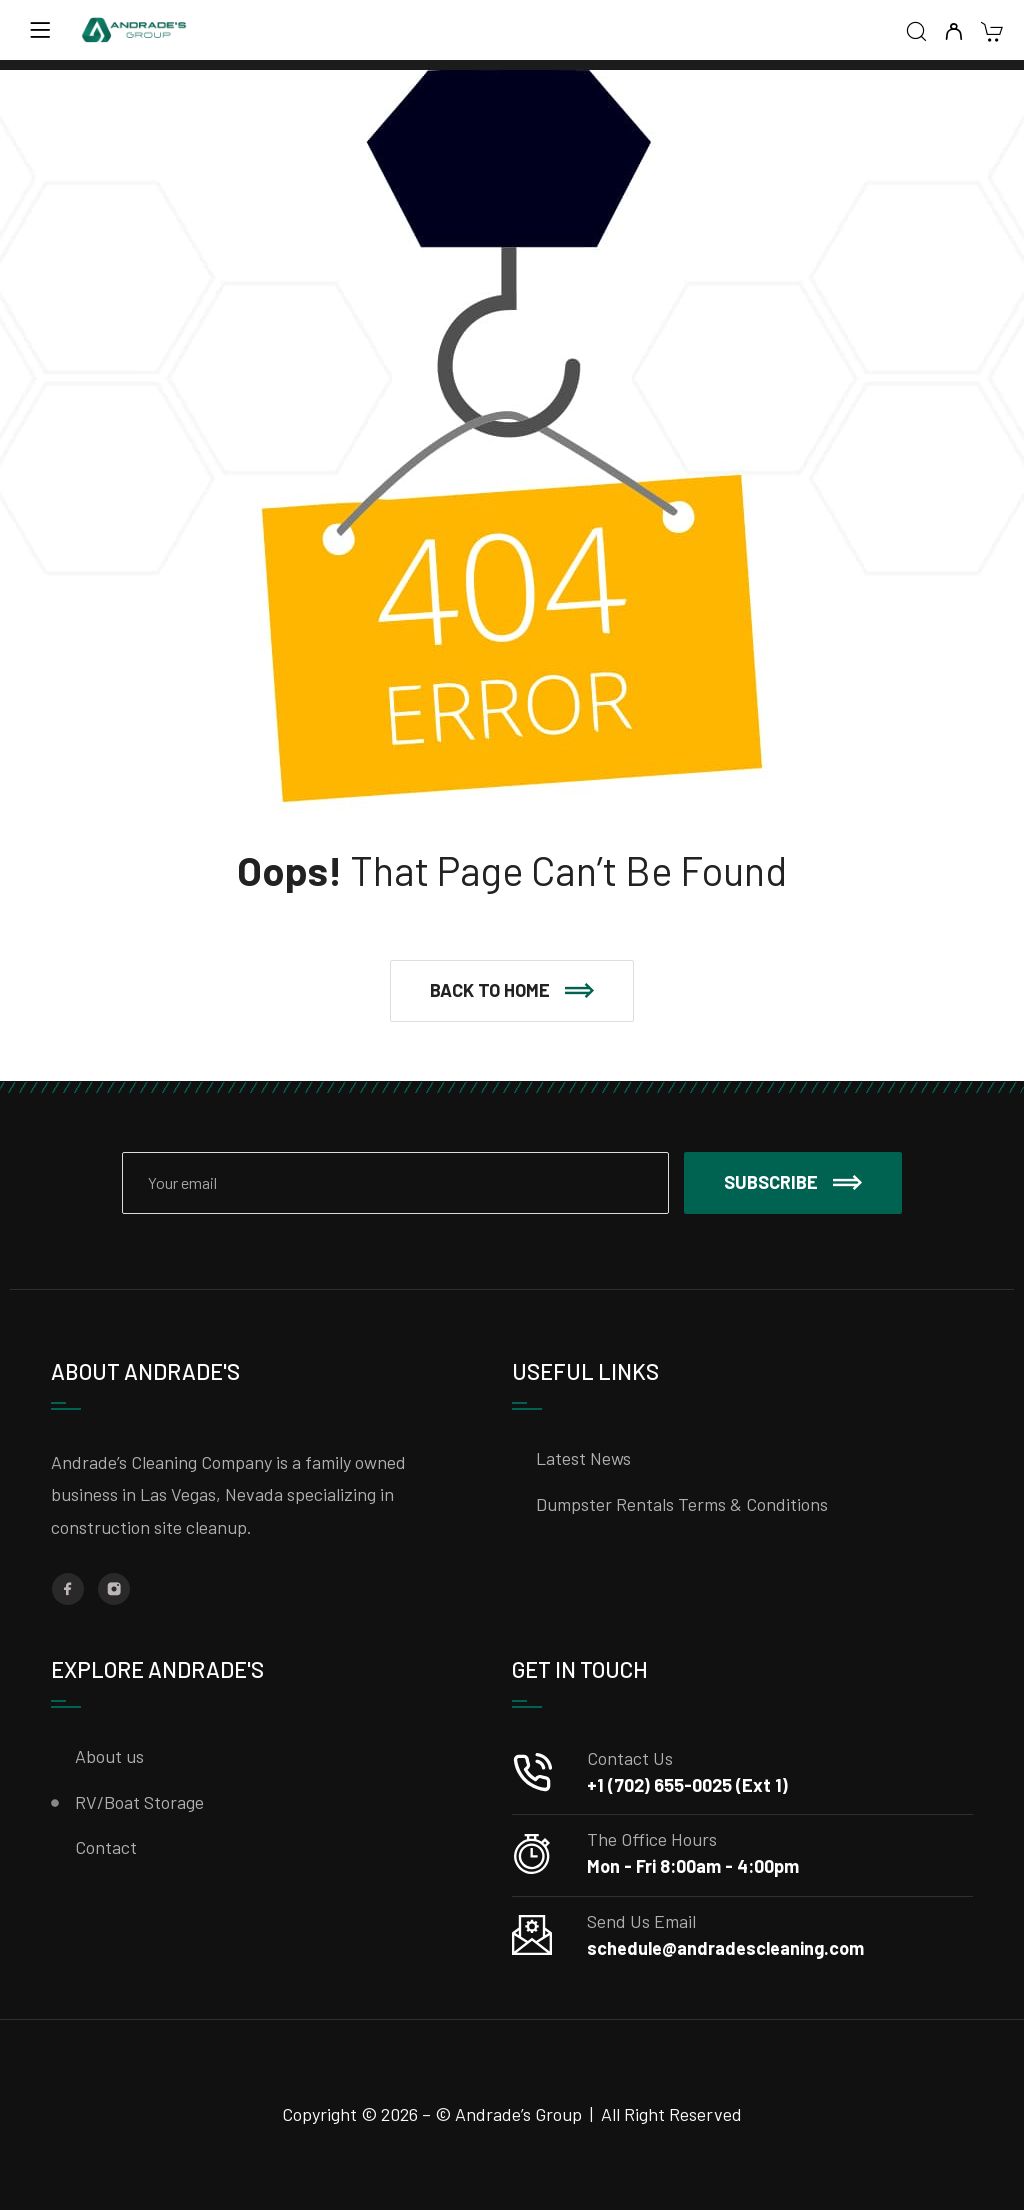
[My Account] (953, 32)
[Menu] (40, 30)
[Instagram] (114, 1589)
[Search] (916, 32)
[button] (512, 991)
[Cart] (991, 33)
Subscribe (793, 1182)
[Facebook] (68, 1589)
